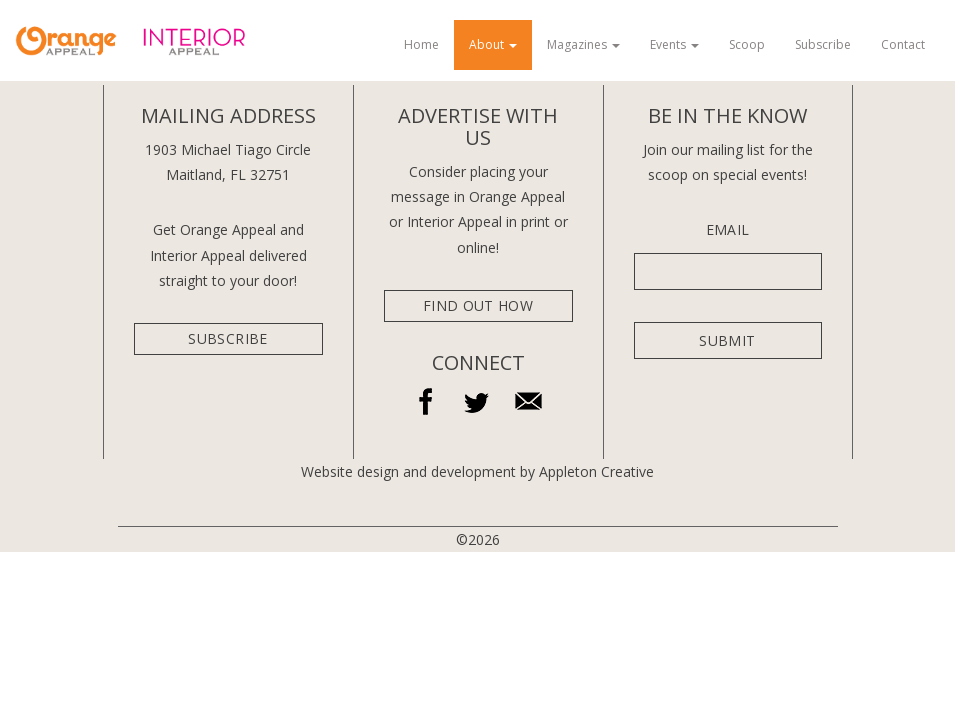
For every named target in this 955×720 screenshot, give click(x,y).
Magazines (583, 44)
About (493, 44)
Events (674, 44)
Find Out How (478, 305)
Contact (903, 44)
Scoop (747, 44)
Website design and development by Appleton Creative (477, 471)
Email (728, 230)
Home (421, 44)
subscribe (227, 338)
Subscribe (823, 44)
